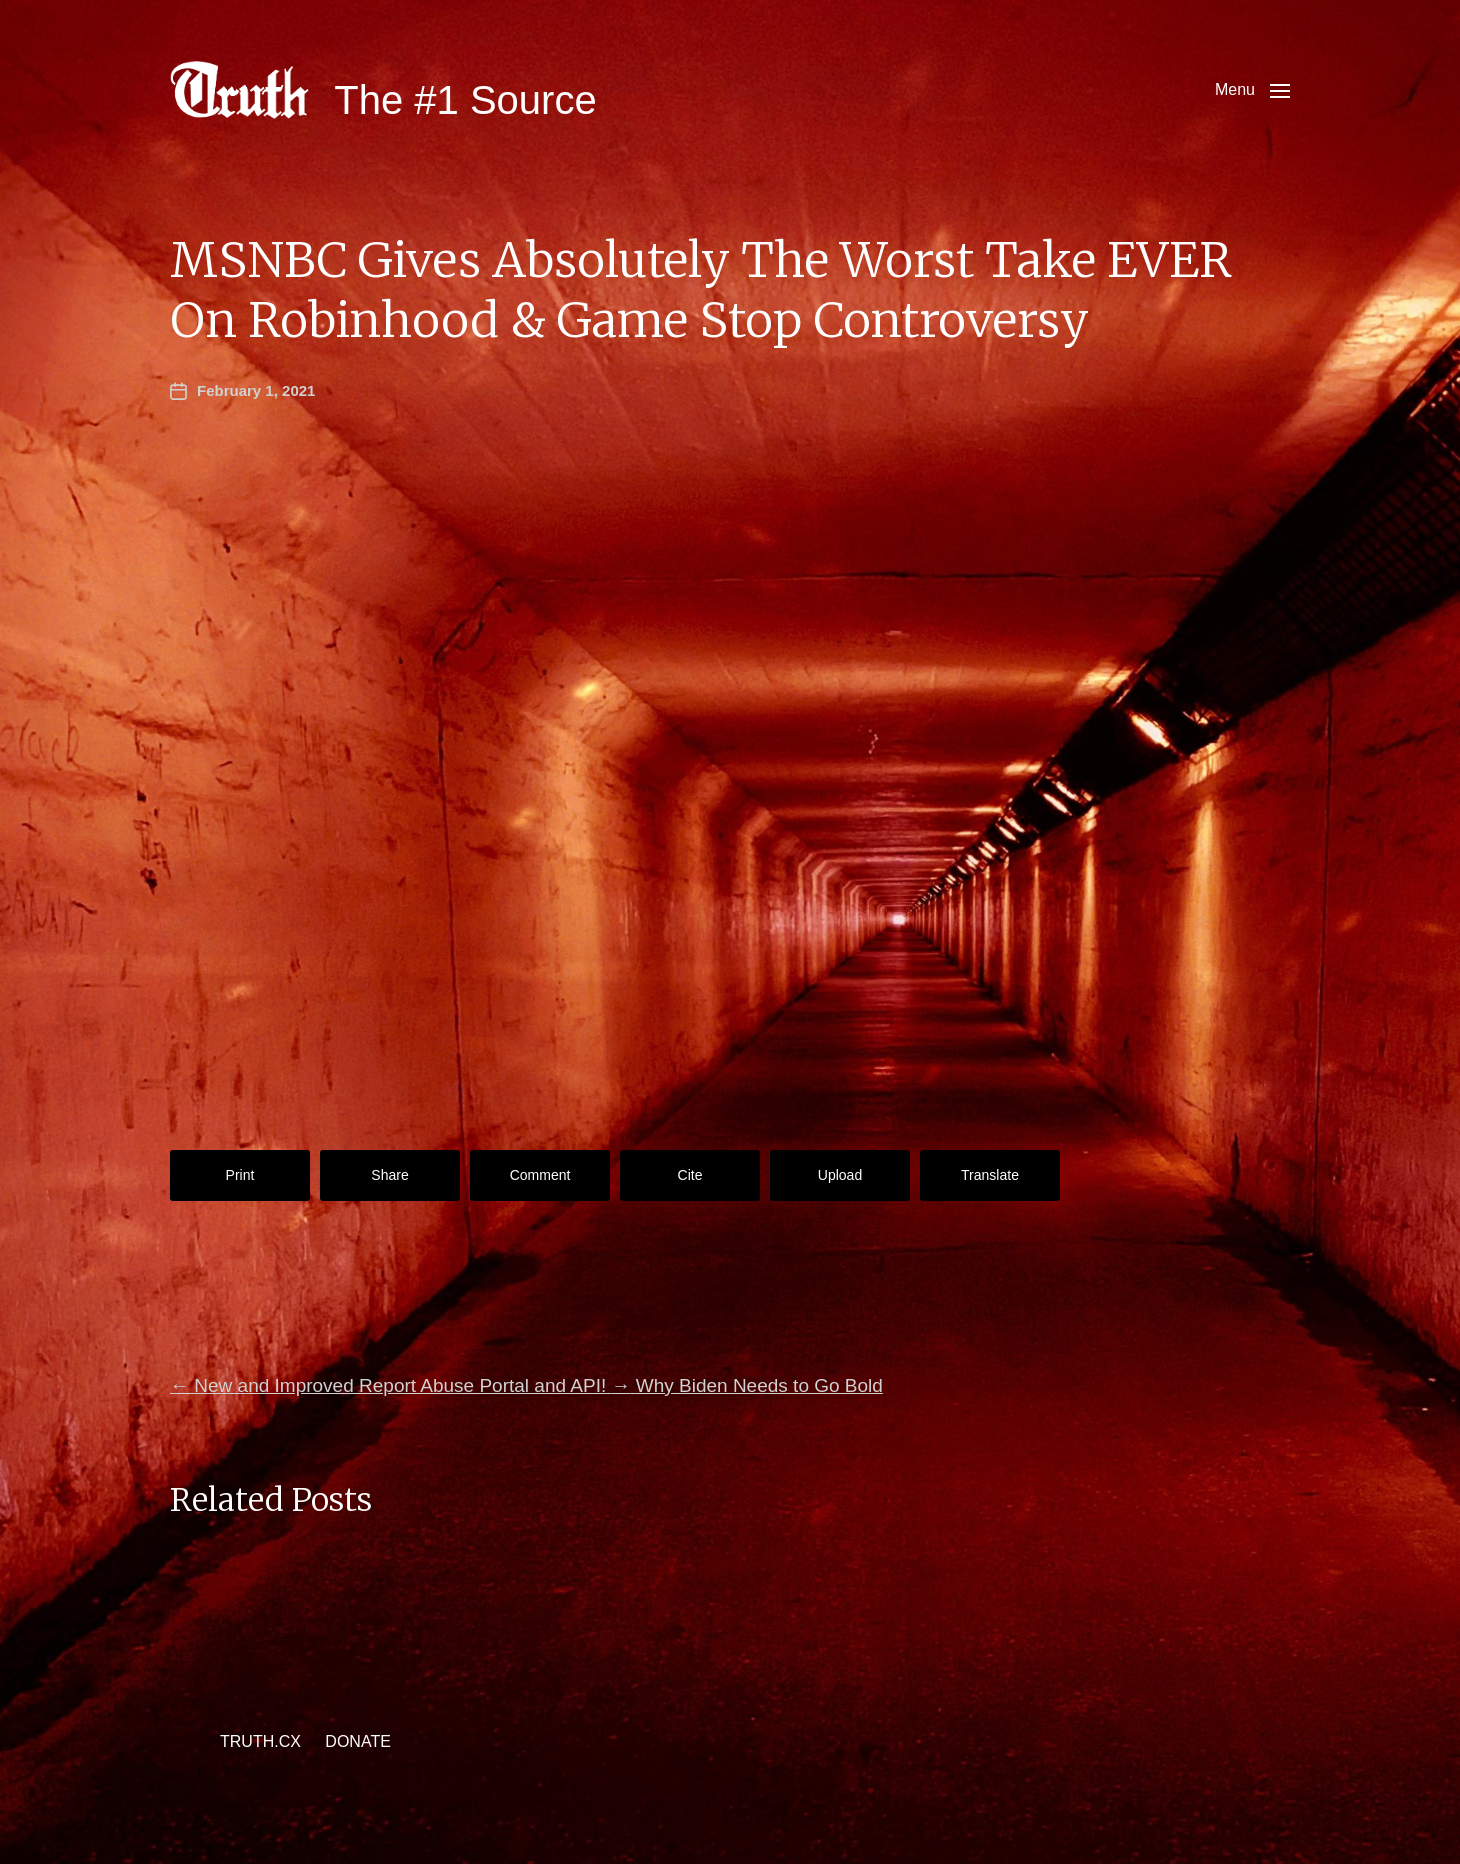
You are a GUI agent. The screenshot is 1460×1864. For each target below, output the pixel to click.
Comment (540, 1175)
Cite (690, 1175)
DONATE (357, 1741)
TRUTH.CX (260, 1741)
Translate (990, 1175)
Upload (840, 1175)
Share (389, 1175)
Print (240, 1175)
